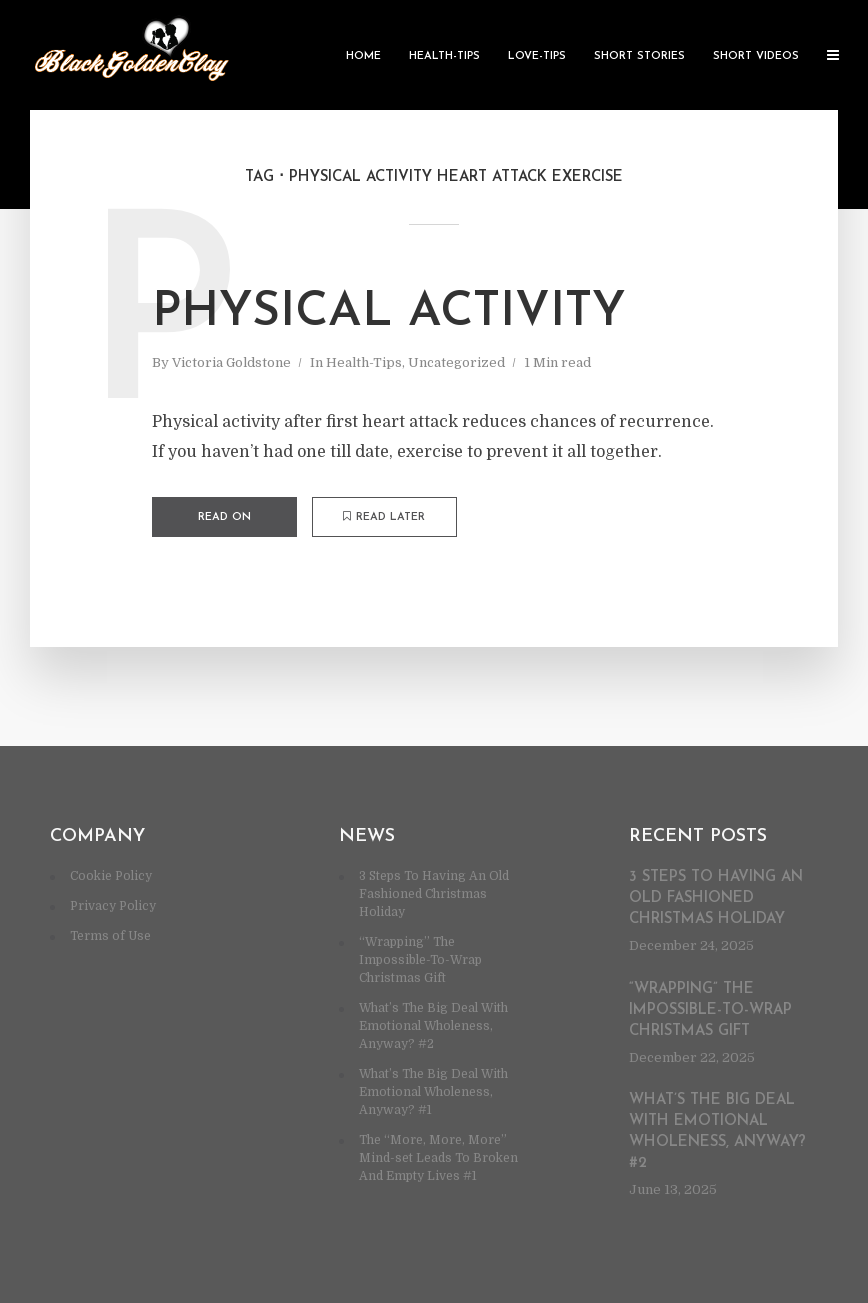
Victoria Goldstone (231, 362)
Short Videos (756, 56)
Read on (224, 517)
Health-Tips (444, 56)
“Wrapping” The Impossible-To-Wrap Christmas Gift (420, 960)
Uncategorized (456, 362)
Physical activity (389, 313)
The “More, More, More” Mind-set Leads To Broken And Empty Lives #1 (438, 1158)
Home (363, 56)
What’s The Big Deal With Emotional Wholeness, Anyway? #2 (433, 1026)
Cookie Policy (111, 876)
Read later (384, 517)
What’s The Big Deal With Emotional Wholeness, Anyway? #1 (433, 1092)
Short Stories (639, 56)
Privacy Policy (113, 906)
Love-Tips (537, 56)
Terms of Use (110, 936)
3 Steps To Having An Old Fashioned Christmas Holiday (434, 894)
